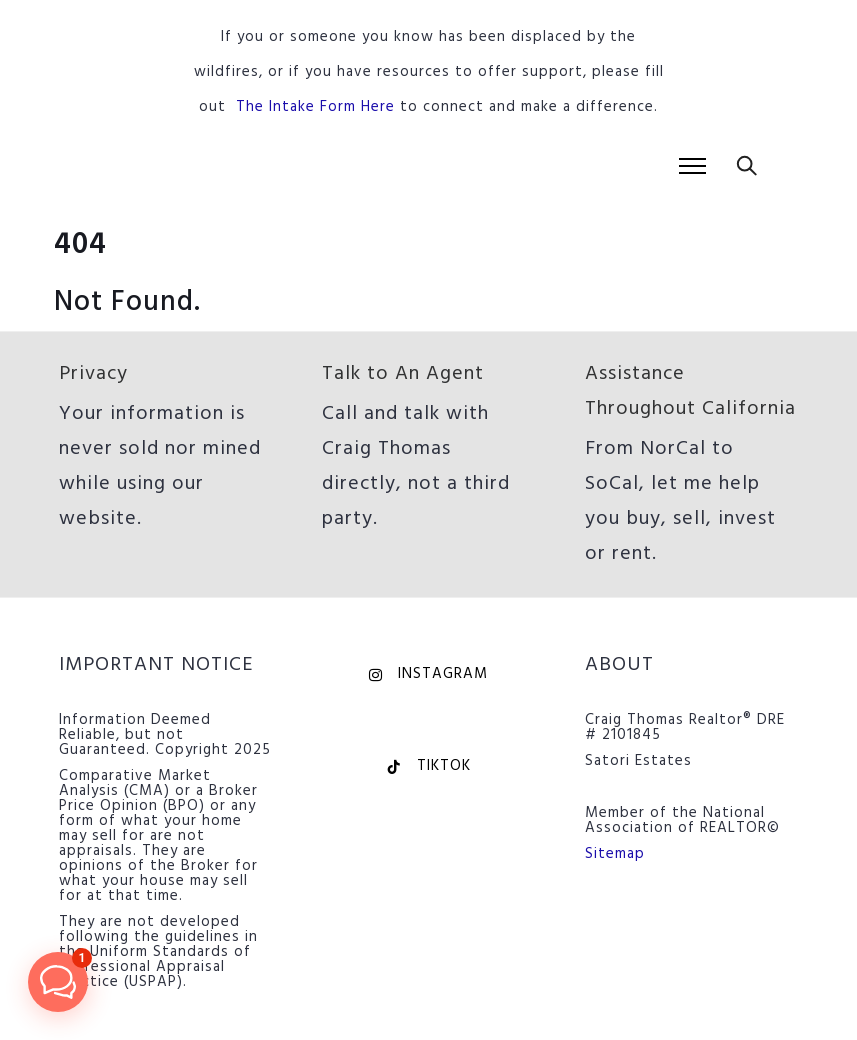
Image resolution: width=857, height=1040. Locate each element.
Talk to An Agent (403, 374)
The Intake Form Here (315, 107)
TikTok (428, 766)
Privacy (93, 374)
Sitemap (615, 854)
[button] (58, 982)
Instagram (428, 674)
